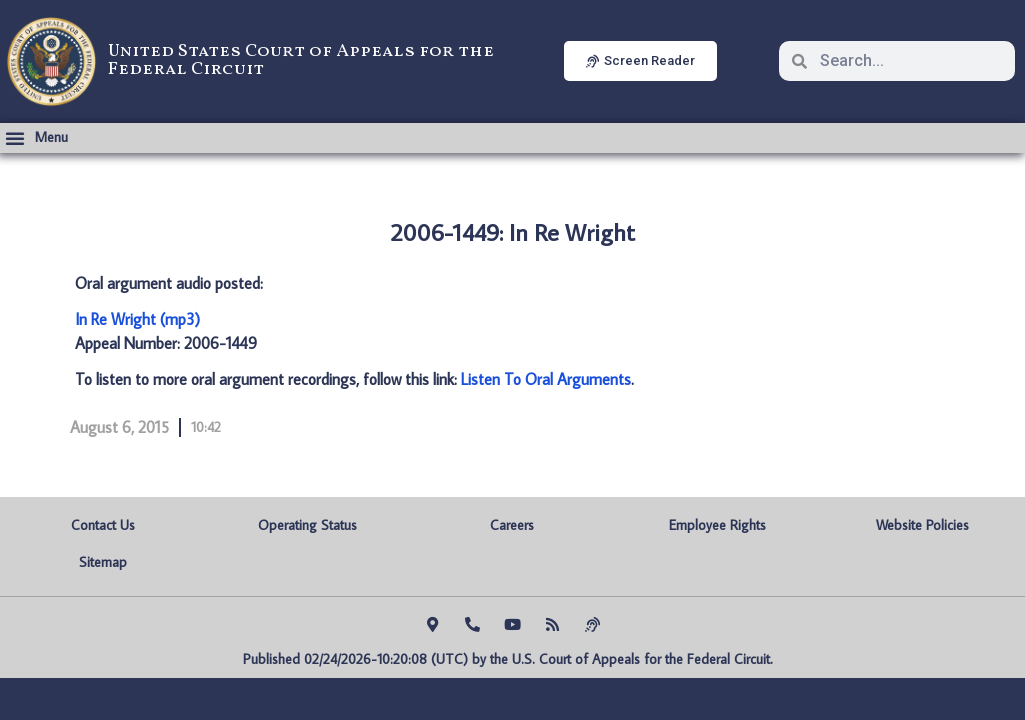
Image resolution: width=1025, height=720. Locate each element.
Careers (512, 525)
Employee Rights (717, 525)
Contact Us (103, 525)
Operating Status (307, 525)
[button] (36, 138)
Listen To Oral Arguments (546, 379)
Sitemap (103, 562)
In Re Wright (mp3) (137, 319)
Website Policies (922, 525)
